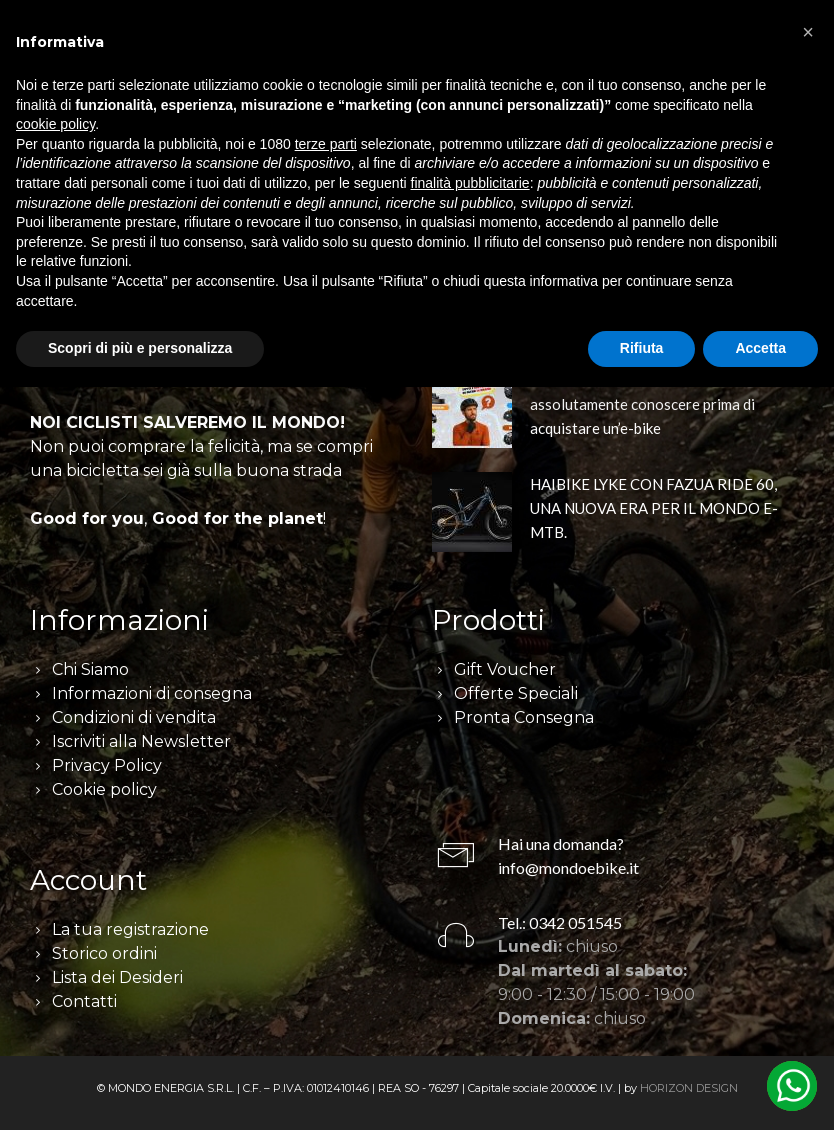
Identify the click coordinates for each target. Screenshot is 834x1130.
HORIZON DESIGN (689, 1088)
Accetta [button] (760, 348)
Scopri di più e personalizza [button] (140, 348)
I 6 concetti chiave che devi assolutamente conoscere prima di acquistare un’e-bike (642, 404)
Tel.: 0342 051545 (560, 922)
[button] (808, 32)
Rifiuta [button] (642, 348)
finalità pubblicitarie (470, 183)
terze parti (326, 144)
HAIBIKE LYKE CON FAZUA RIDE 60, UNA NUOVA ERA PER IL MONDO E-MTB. (654, 508)
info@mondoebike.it (568, 867)
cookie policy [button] (55, 124)
